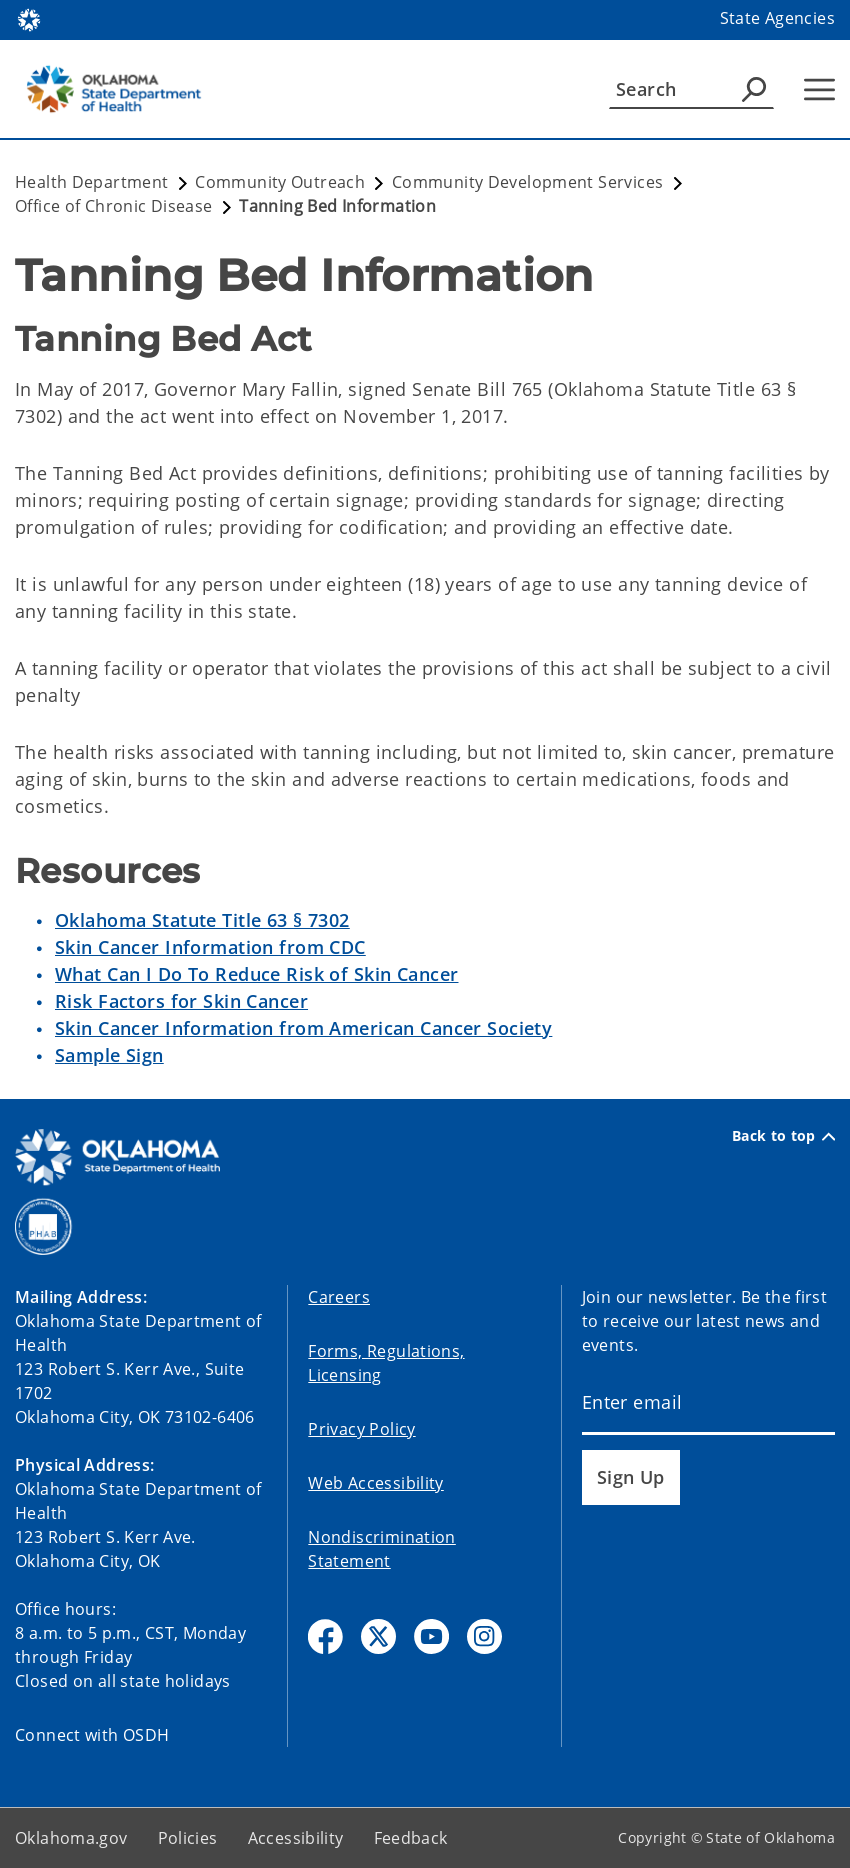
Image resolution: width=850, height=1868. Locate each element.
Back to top (783, 1136)
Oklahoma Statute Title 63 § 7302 (202, 920)
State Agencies (777, 18)
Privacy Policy (361, 1429)
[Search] (691, 89)
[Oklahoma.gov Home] (29, 18)
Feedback (411, 1838)
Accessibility (296, 1838)
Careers (339, 1297)
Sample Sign (109, 1055)
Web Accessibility (375, 1483)
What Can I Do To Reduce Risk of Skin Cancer (257, 974)
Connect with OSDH (92, 1735)
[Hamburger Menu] (819, 89)
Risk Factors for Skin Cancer (181, 1001)
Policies (188, 1838)
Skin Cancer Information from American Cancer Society (303, 1028)
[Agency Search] (754, 89)
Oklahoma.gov (71, 1838)
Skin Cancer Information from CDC (210, 947)
